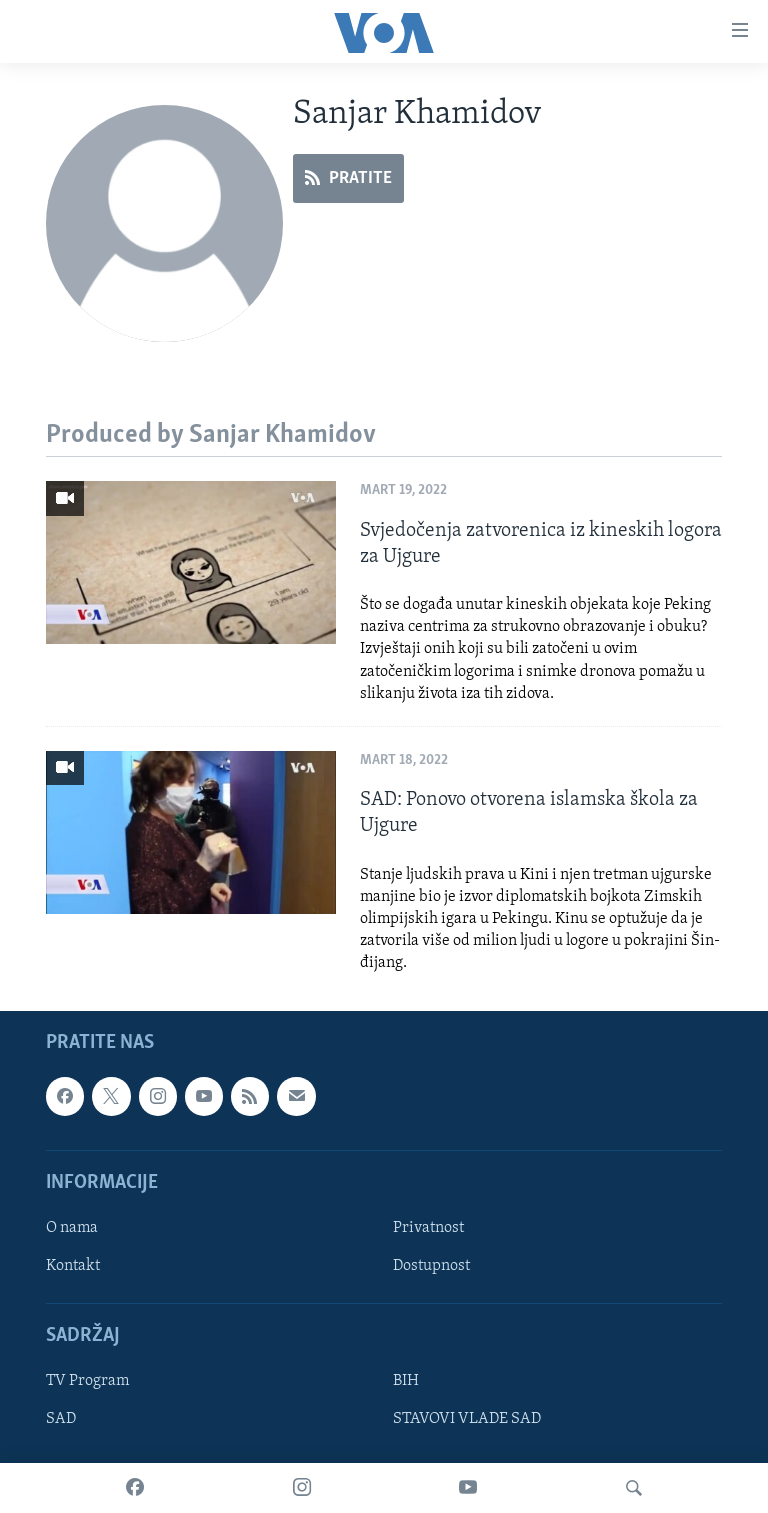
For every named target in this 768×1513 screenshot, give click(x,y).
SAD (61, 1419)
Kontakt (73, 1266)
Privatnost (428, 1228)
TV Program (87, 1381)
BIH (406, 1381)
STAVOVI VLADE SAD (467, 1419)
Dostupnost (431, 1266)
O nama (72, 1228)
